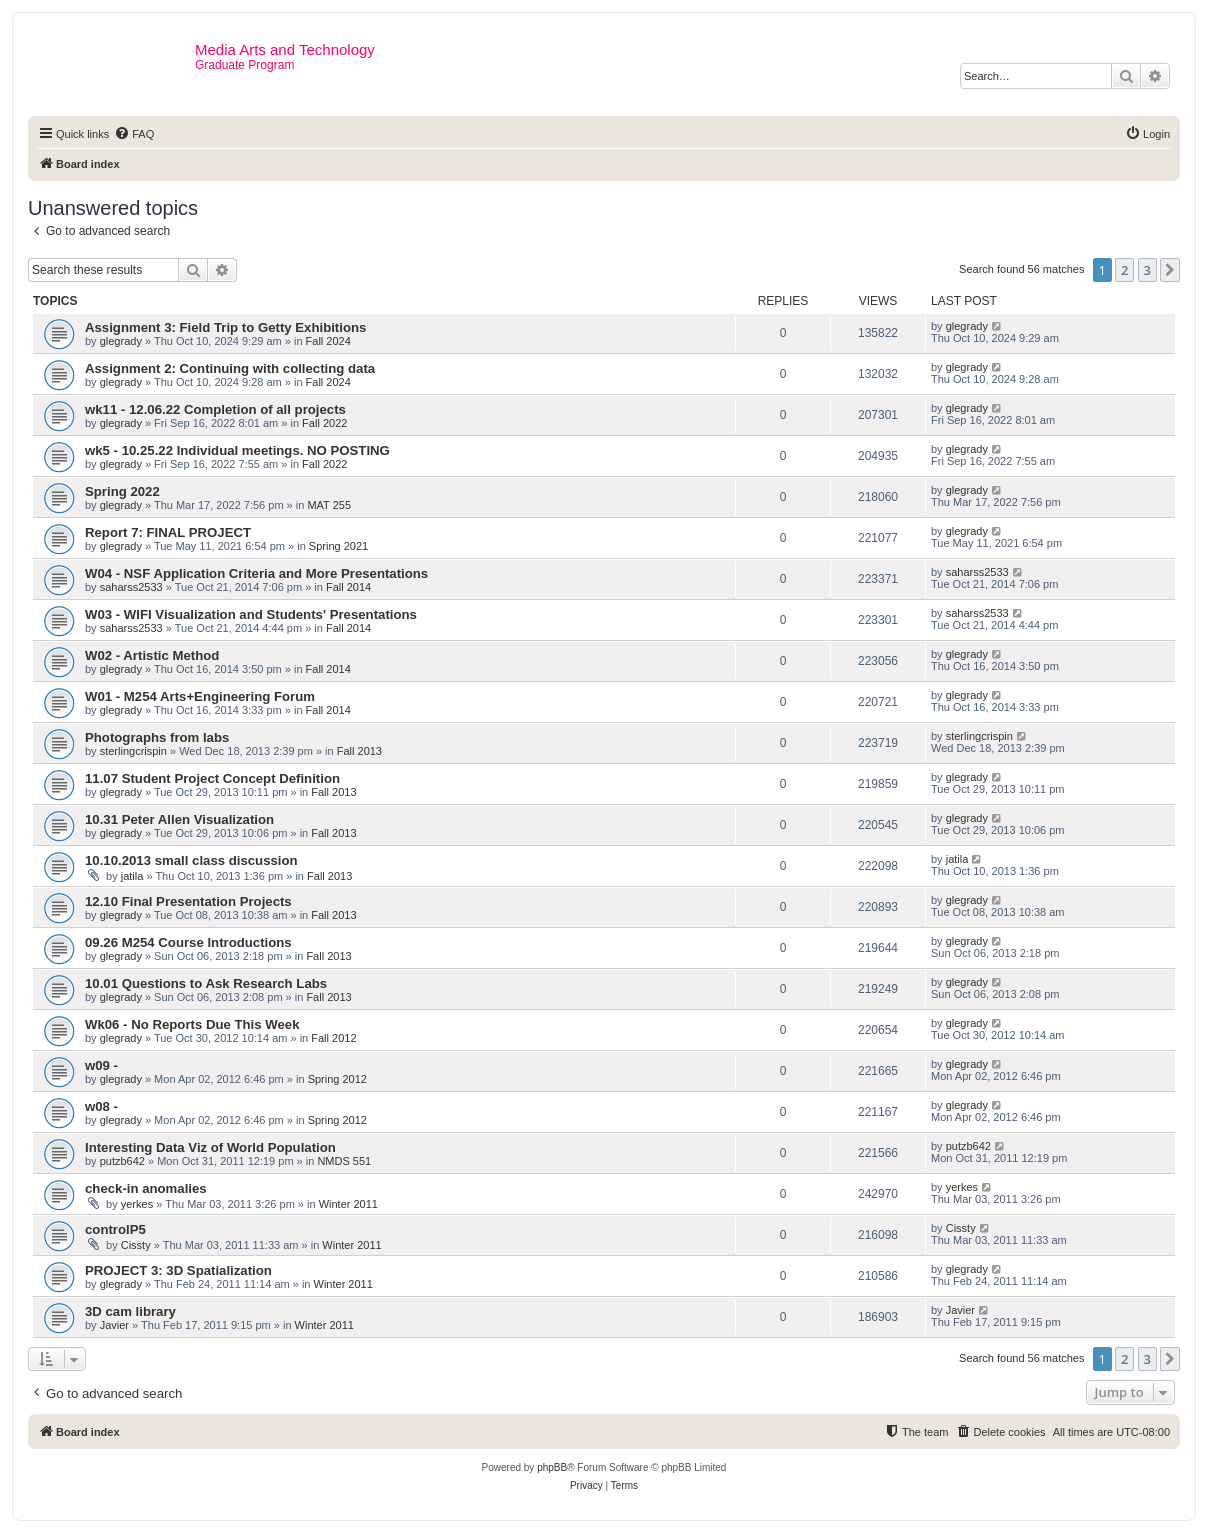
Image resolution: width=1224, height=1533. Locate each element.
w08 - (101, 1106)
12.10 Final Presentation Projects (188, 901)
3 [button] (1147, 270)
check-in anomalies (146, 1188)
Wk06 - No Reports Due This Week (192, 1024)
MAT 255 (329, 505)
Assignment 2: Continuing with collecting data (230, 368)
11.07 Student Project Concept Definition (212, 778)
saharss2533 (131, 587)
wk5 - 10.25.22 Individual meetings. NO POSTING (237, 450)
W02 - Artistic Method (152, 655)
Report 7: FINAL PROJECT (168, 532)
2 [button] (1124, 270)
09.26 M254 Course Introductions (188, 942)
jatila (132, 876)
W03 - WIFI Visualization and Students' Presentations (251, 614)
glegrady (121, 341)
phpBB (552, 1467)
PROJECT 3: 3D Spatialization (178, 1270)
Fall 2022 (324, 423)
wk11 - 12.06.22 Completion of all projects (215, 409)
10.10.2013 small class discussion (191, 860)
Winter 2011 (348, 1204)
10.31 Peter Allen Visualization (179, 819)
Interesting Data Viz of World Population (210, 1147)
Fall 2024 (328, 341)
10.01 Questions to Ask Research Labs (206, 983)
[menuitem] (134, 134)
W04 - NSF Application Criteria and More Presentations (256, 573)
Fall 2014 (348, 587)
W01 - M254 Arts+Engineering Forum (200, 696)
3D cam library (130, 1311)
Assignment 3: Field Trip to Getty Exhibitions (225, 327)
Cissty (136, 1245)
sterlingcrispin (133, 751)
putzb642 (122, 1161)
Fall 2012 (333, 1038)
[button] (1170, 270)
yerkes (137, 1204)
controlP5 (115, 1229)
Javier (114, 1325)
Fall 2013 (359, 751)
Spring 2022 (122, 491)
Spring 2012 (337, 1079)
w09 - (101, 1065)
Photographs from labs (157, 737)
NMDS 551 (344, 1161)
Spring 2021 (338, 546)
